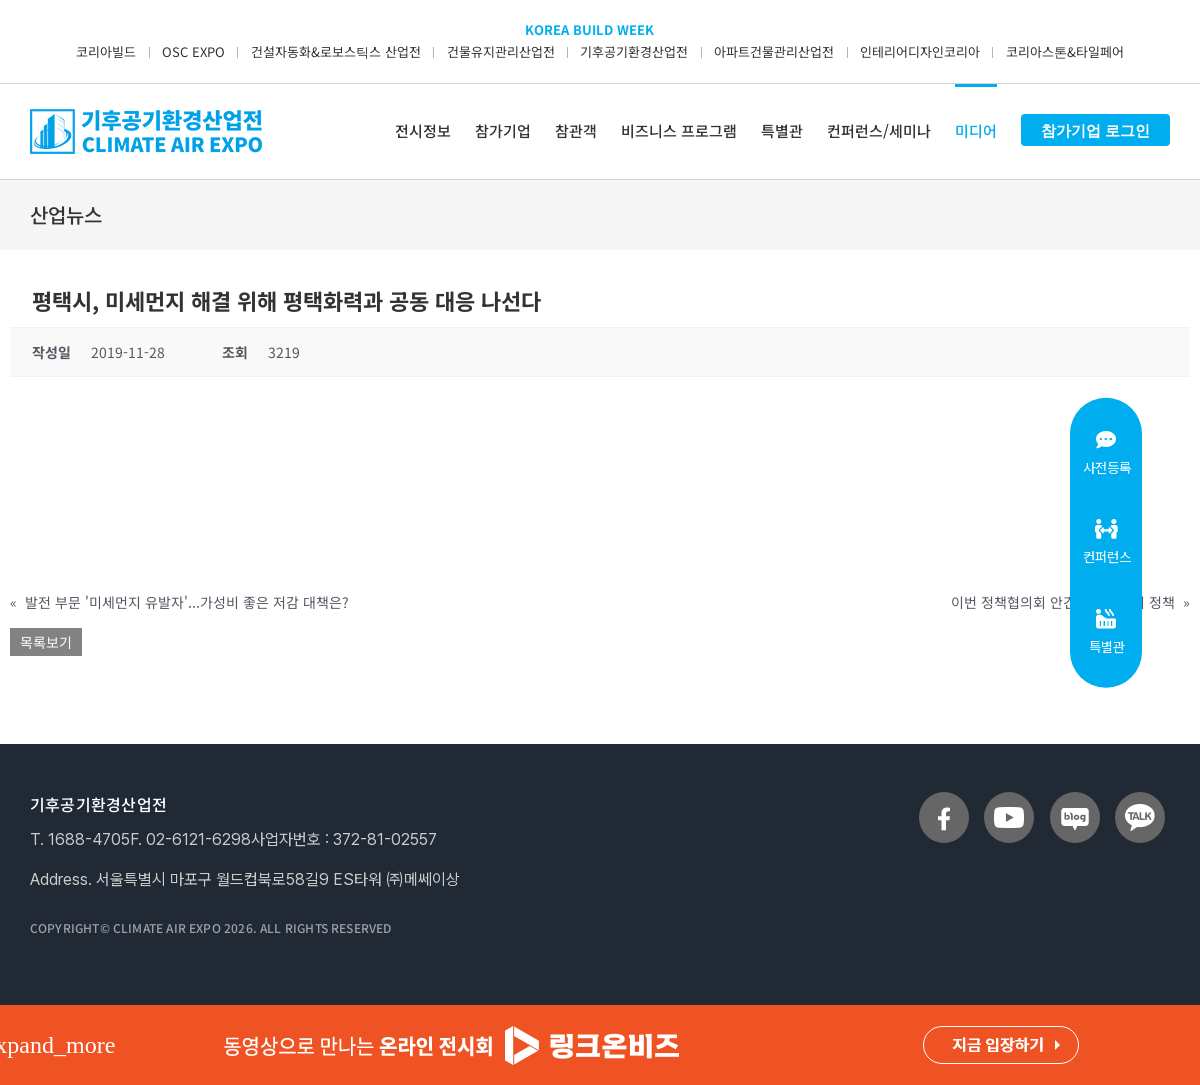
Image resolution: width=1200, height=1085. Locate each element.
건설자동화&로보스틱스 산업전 (336, 51)
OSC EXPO (193, 51)
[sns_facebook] (944, 800)
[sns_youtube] (1009, 800)
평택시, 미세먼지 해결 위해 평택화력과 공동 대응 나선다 (286, 300)
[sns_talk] (1140, 800)
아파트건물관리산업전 (774, 51)
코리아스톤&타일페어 (1065, 51)
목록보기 (46, 642)
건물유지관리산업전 (501, 51)
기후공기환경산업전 (634, 51)
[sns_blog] (1075, 800)
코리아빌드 (106, 51)
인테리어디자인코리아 (920, 51)
